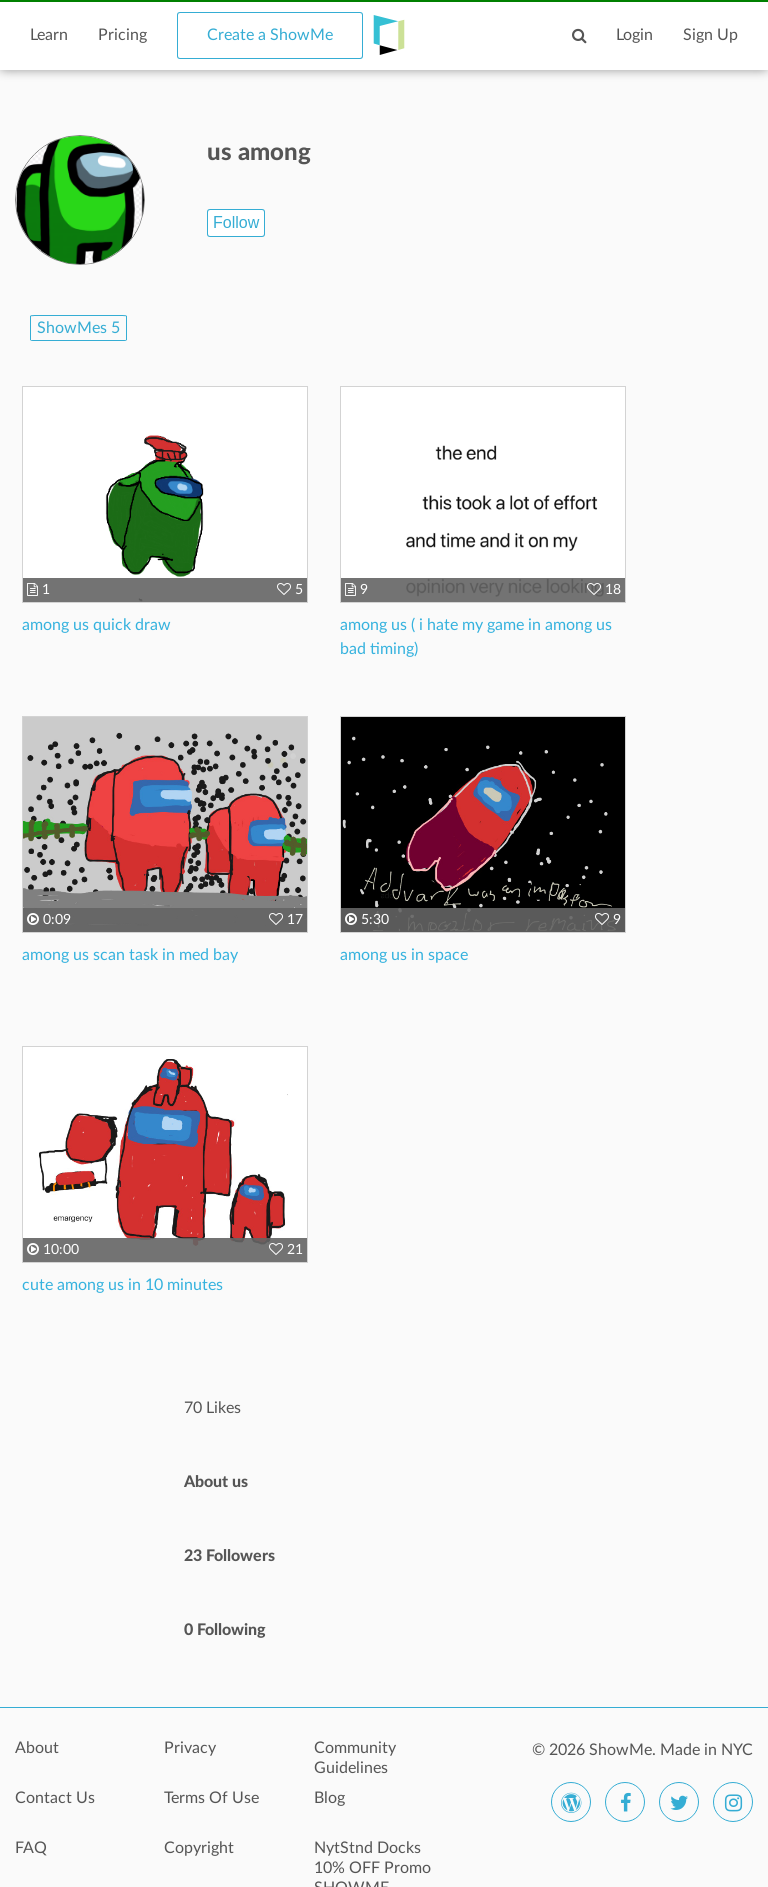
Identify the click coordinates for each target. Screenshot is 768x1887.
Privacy (190, 1748)
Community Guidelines (355, 1758)
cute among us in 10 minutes (122, 1285)
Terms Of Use (211, 1798)
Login (634, 35)
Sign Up (710, 35)
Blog (329, 1798)
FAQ (31, 1848)
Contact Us (55, 1798)
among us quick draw (96, 625)
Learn (49, 35)
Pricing (122, 35)
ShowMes (78, 328)
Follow (236, 222)
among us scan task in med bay (130, 955)
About (37, 1748)
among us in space (404, 955)
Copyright (199, 1848)
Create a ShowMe (270, 35)
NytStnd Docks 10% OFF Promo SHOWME (372, 1859)
